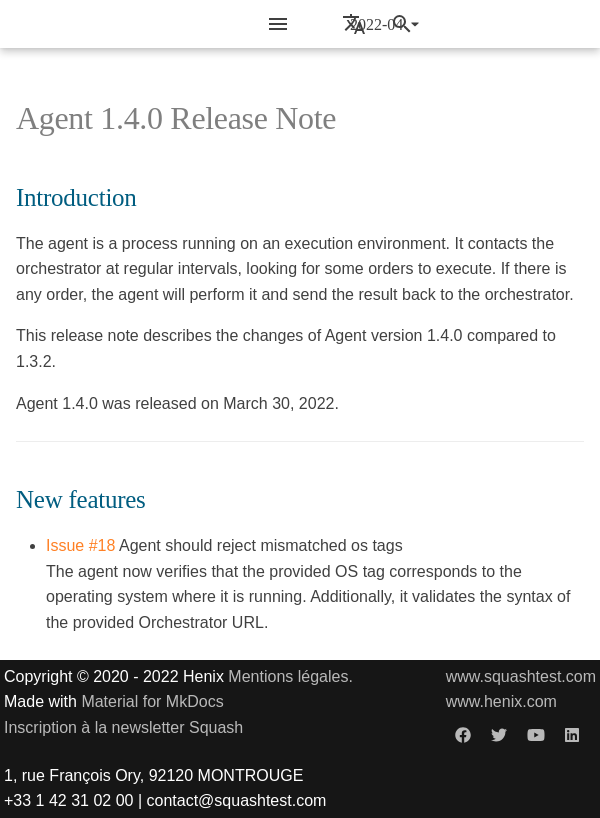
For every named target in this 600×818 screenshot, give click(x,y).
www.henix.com (501, 701)
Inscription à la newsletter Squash (123, 727)
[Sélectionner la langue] (354, 24)
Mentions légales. (290, 676)
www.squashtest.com (521, 676)
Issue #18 (80, 545)
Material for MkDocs (152, 701)
